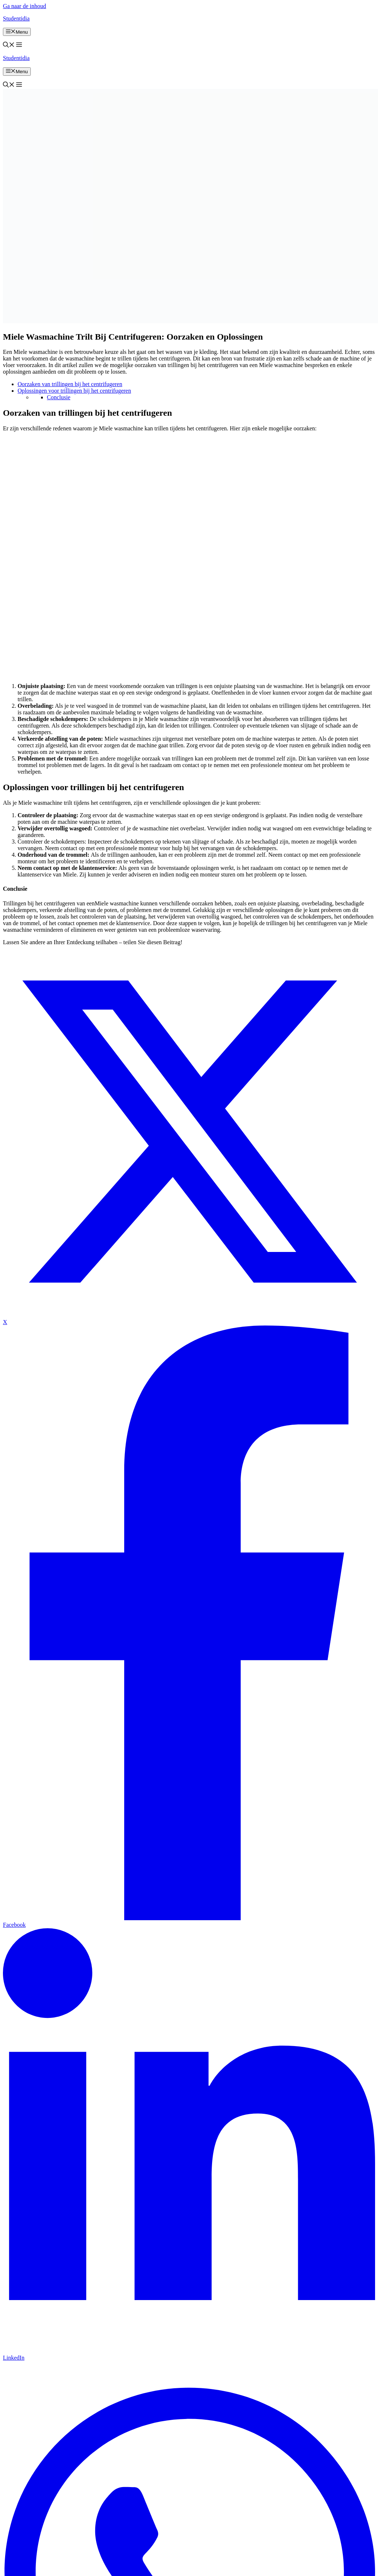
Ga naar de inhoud (24, 6)
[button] (9, 45)
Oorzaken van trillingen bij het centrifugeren (70, 384)
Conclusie (58, 397)
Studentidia (16, 18)
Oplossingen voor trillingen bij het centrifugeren (74, 391)
